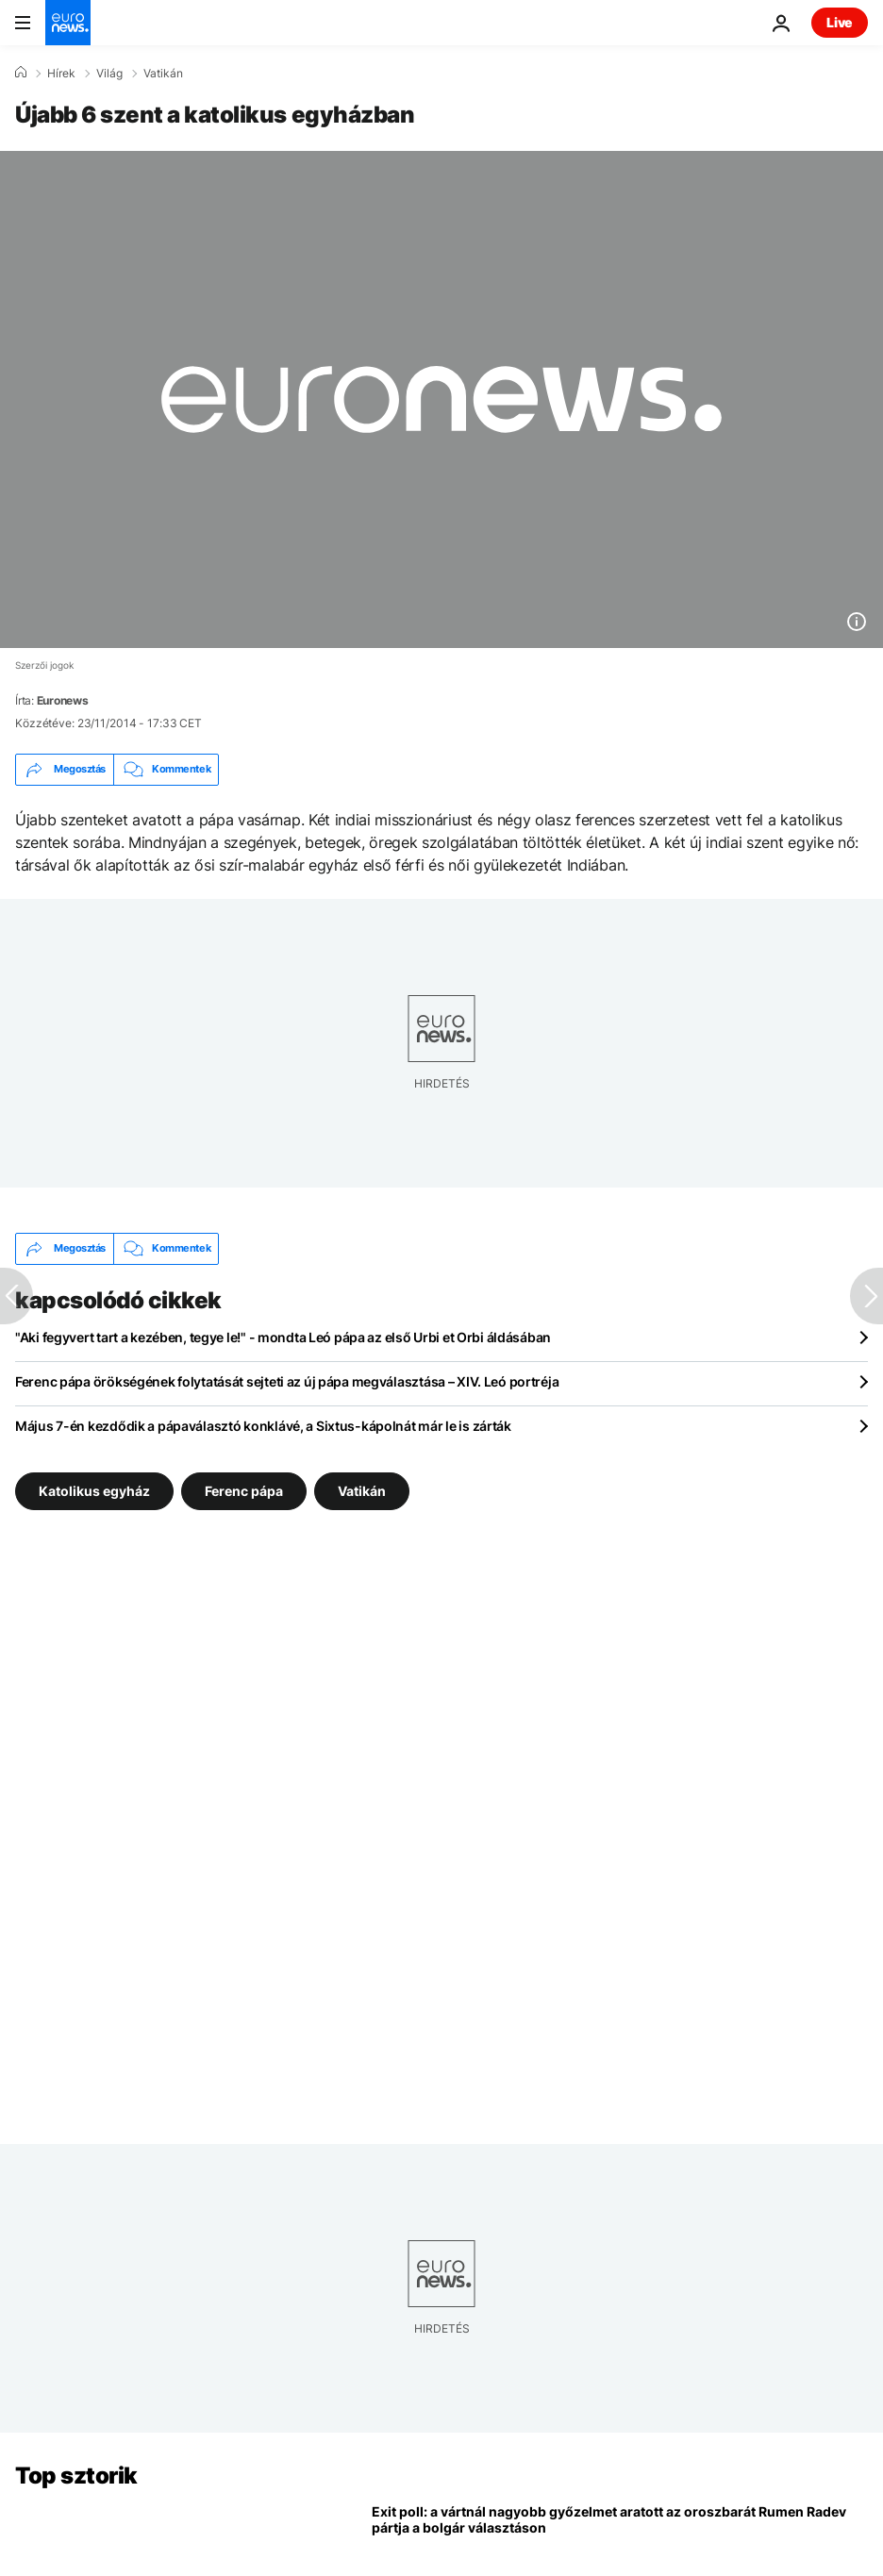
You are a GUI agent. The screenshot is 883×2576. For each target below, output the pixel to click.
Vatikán (163, 73)
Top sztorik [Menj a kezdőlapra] (76, 2475)
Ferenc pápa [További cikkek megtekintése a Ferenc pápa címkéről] (244, 1490)
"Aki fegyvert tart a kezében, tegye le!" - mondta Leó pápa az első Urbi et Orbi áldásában (283, 1337)
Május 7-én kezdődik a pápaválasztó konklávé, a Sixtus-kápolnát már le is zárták (263, 1426)
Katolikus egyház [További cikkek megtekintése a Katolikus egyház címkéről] (94, 1490)
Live (839, 22)
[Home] (20, 72)
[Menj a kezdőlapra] (68, 22)
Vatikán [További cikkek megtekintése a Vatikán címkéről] (362, 1490)
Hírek (61, 73)
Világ (109, 73)
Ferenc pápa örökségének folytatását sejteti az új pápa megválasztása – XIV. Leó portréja (286, 1381)
